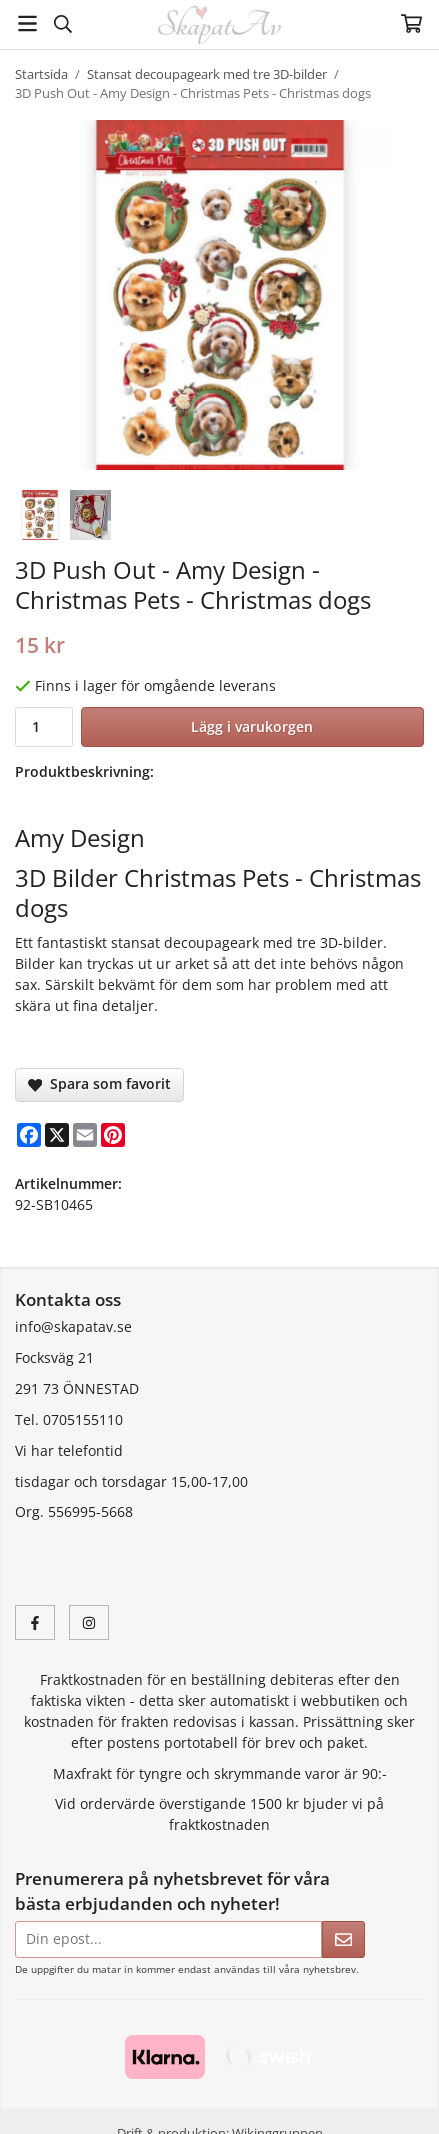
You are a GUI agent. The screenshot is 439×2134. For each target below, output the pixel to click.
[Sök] (62, 24)
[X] (57, 1135)
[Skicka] (343, 1939)
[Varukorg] (411, 23)
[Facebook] (29, 1135)
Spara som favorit (99, 1083)
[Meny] (27, 23)
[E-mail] (85, 1135)
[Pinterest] (113, 1135)
